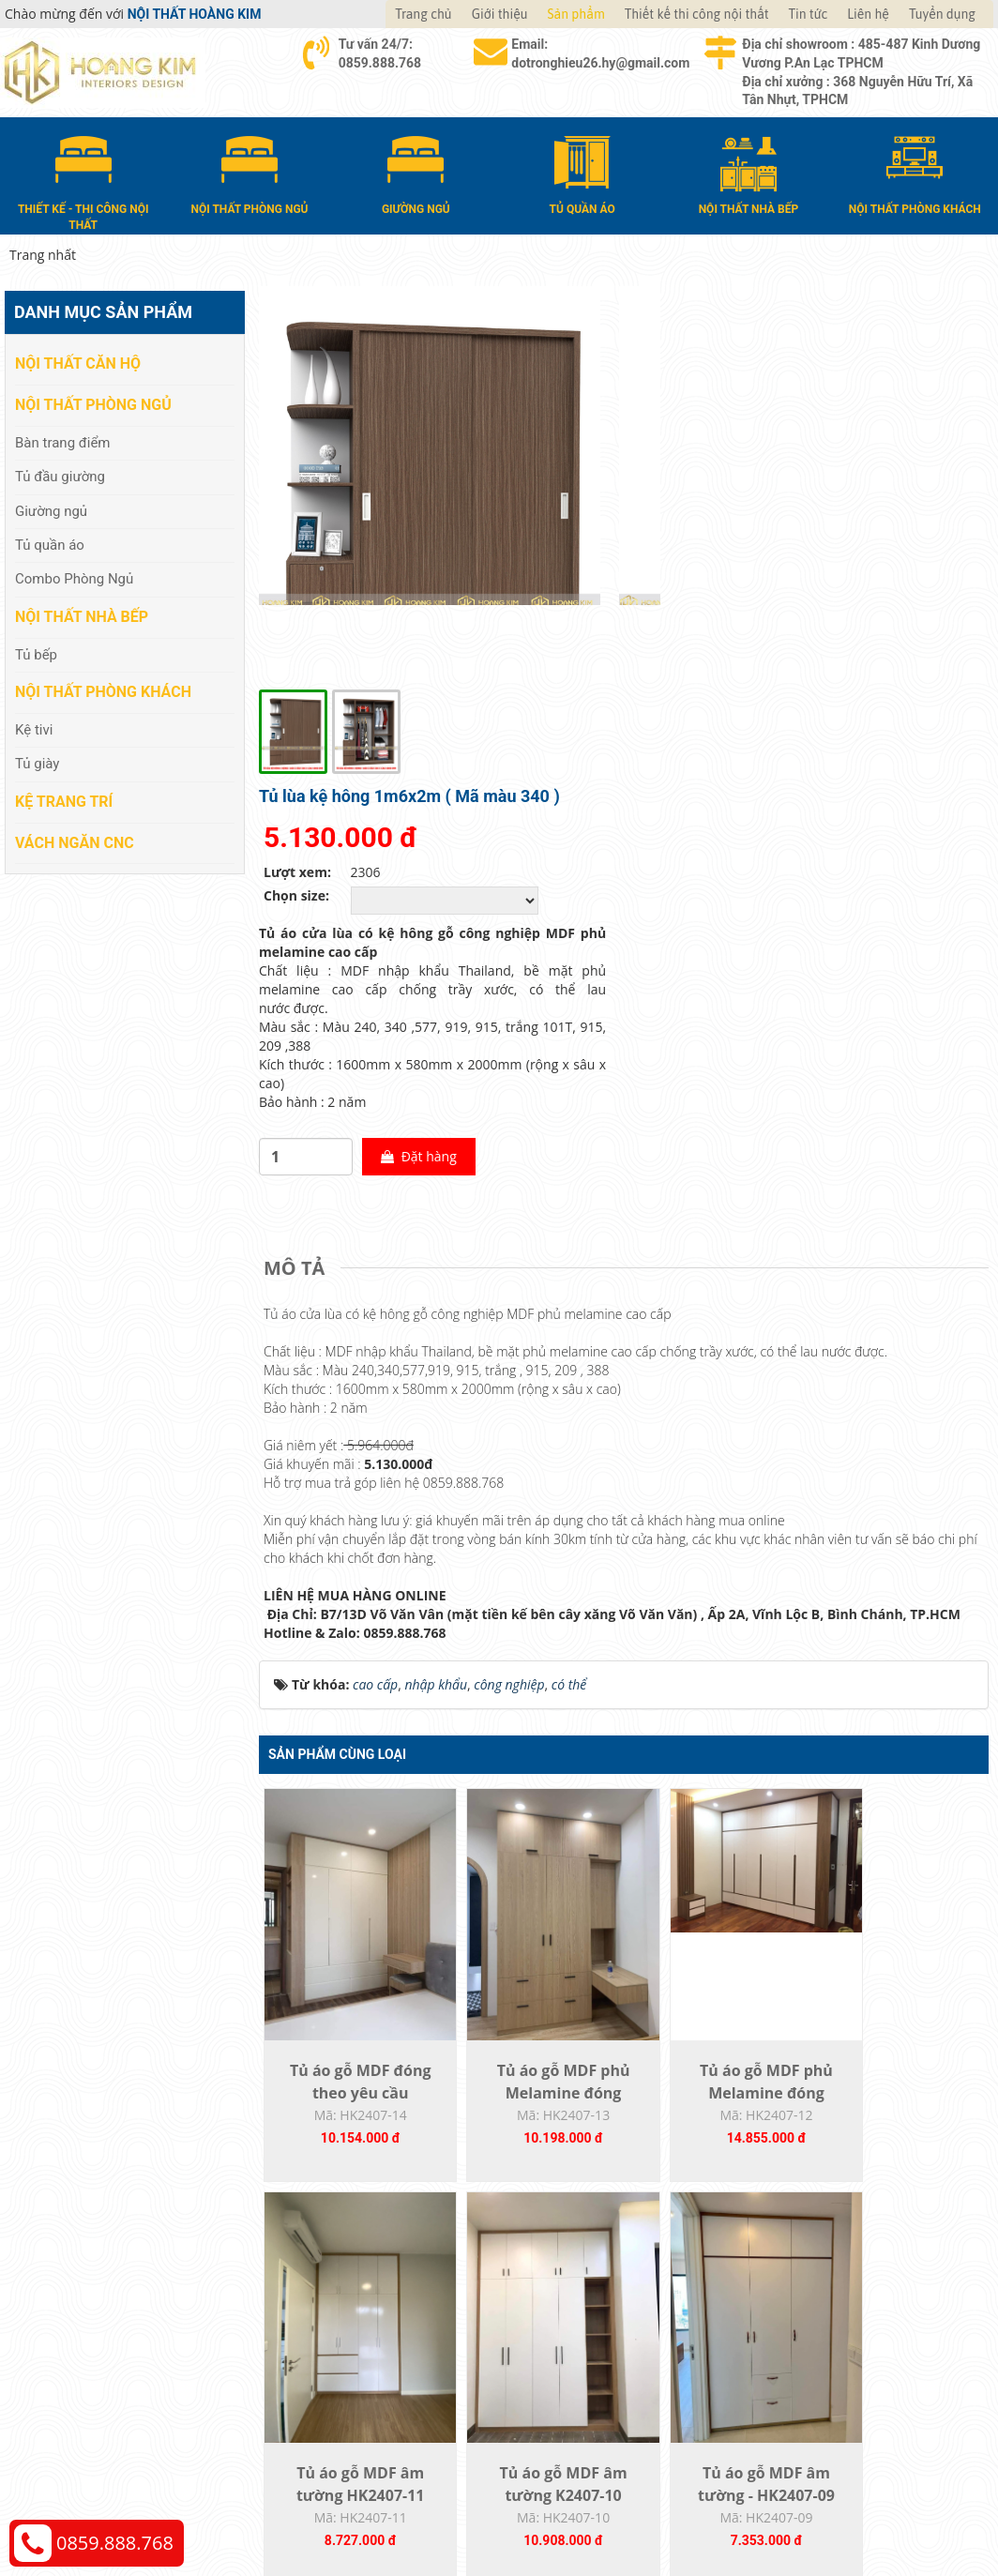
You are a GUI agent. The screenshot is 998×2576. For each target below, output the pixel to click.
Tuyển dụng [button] (942, 14)
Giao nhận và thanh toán (593, 2312)
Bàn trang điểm (63, 440)
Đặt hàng (788, 721)
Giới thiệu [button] (500, 14)
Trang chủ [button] (423, 14)
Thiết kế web (767, 2511)
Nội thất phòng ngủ (93, 404)
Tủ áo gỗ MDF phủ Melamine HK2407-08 (714, 2083)
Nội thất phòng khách (103, 691)
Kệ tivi (34, 728)
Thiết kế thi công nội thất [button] (697, 14)
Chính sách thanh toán (836, 2284)
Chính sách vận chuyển (837, 2312)
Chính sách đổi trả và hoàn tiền (862, 2340)
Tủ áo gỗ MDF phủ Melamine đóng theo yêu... (532, 1669)
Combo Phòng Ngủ (74, 577)
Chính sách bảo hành (831, 2368)
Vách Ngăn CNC (74, 841)
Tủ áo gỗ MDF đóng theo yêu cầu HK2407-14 (350, 1669)
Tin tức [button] (808, 14)
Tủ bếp (36, 652)
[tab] (299, 834)
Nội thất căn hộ (78, 362)
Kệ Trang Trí (64, 800)
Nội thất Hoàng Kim (674, 2511)
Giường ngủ (51, 509)
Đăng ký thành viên (576, 2368)
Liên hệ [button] (868, 14)
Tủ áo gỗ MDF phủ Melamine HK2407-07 (897, 2083)
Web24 (821, 2511)
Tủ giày (37, 762)
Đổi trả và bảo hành (578, 2340)
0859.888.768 (115, 2542)
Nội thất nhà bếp (81, 616)
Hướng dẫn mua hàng (584, 2284)
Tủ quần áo (49, 544)
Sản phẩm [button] (576, 14)
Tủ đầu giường (60, 475)
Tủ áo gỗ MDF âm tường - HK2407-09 (533, 2083)
